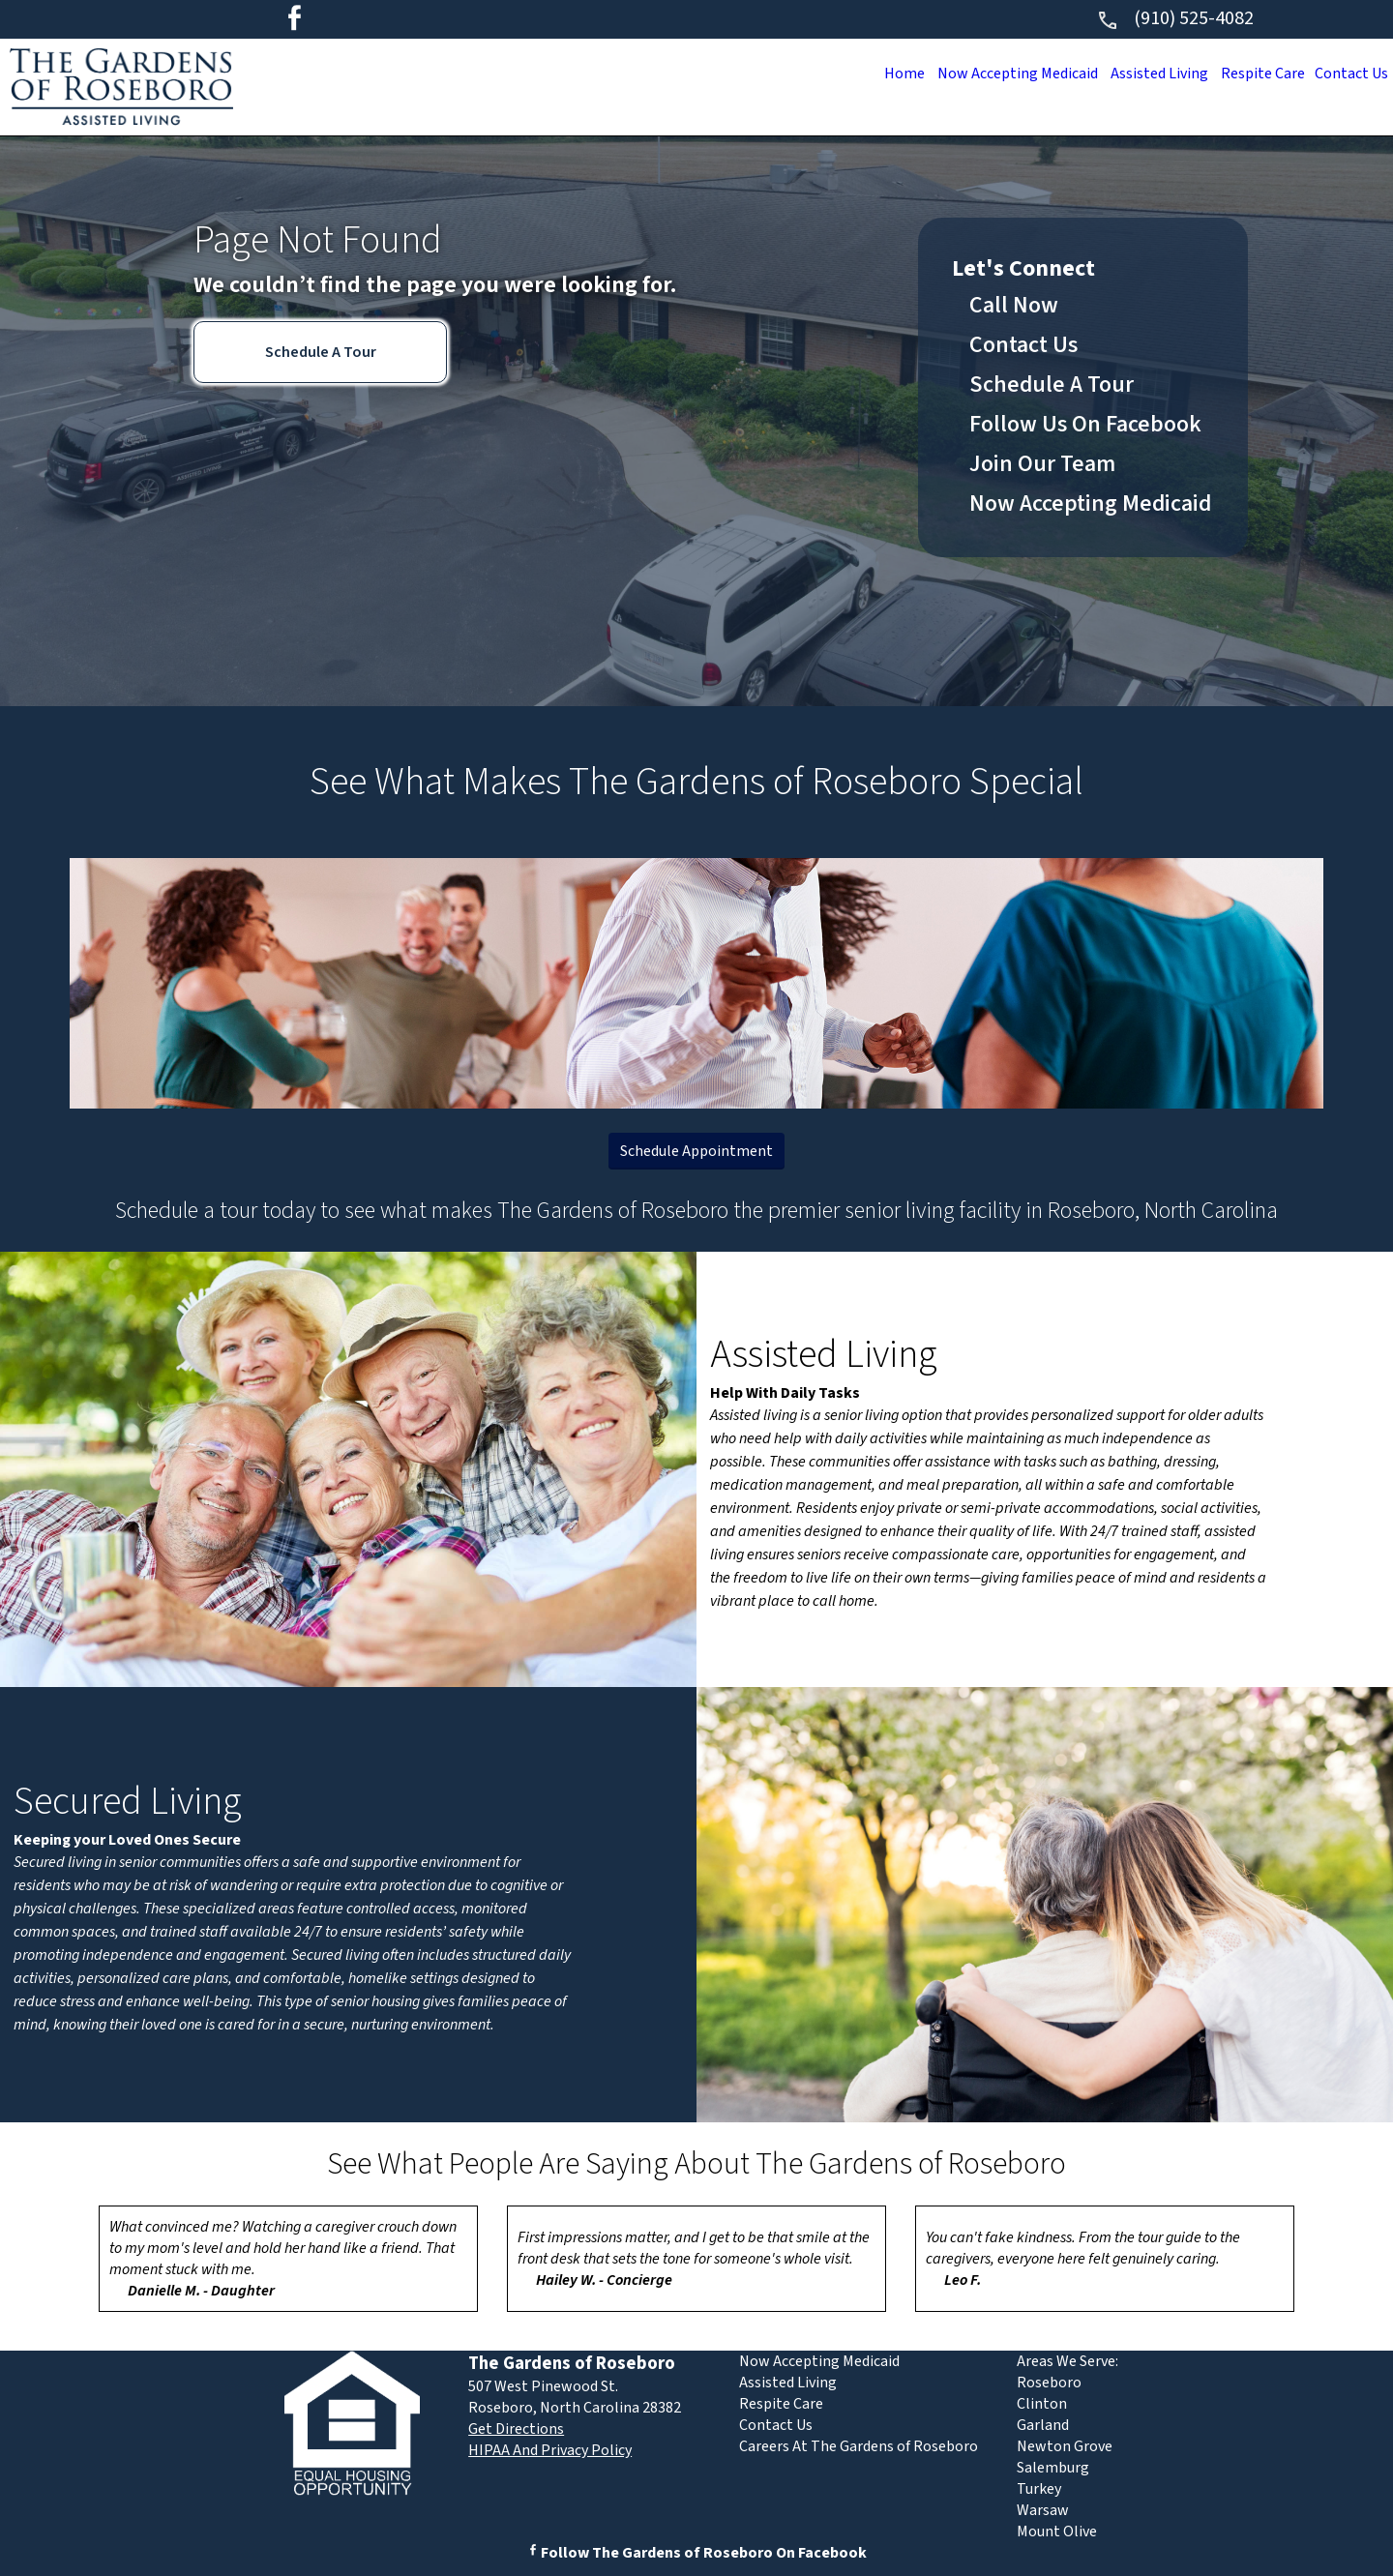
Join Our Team (1042, 464)
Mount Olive (1057, 2531)
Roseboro (1049, 2382)
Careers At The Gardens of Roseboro (858, 2446)
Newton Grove (1064, 2446)
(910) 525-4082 (1175, 18)
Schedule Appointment (696, 1151)
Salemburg (1053, 2467)
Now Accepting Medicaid (992, 73)
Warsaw (1043, 2510)
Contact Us (1348, 73)
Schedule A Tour (320, 352)
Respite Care (1252, 73)
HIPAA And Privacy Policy (550, 2450)
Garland (1043, 2425)
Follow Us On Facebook (1085, 424)
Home (871, 73)
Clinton (1042, 2403)
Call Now (1013, 305)
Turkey (1039, 2489)
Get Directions (516, 2429)
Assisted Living (1142, 73)
